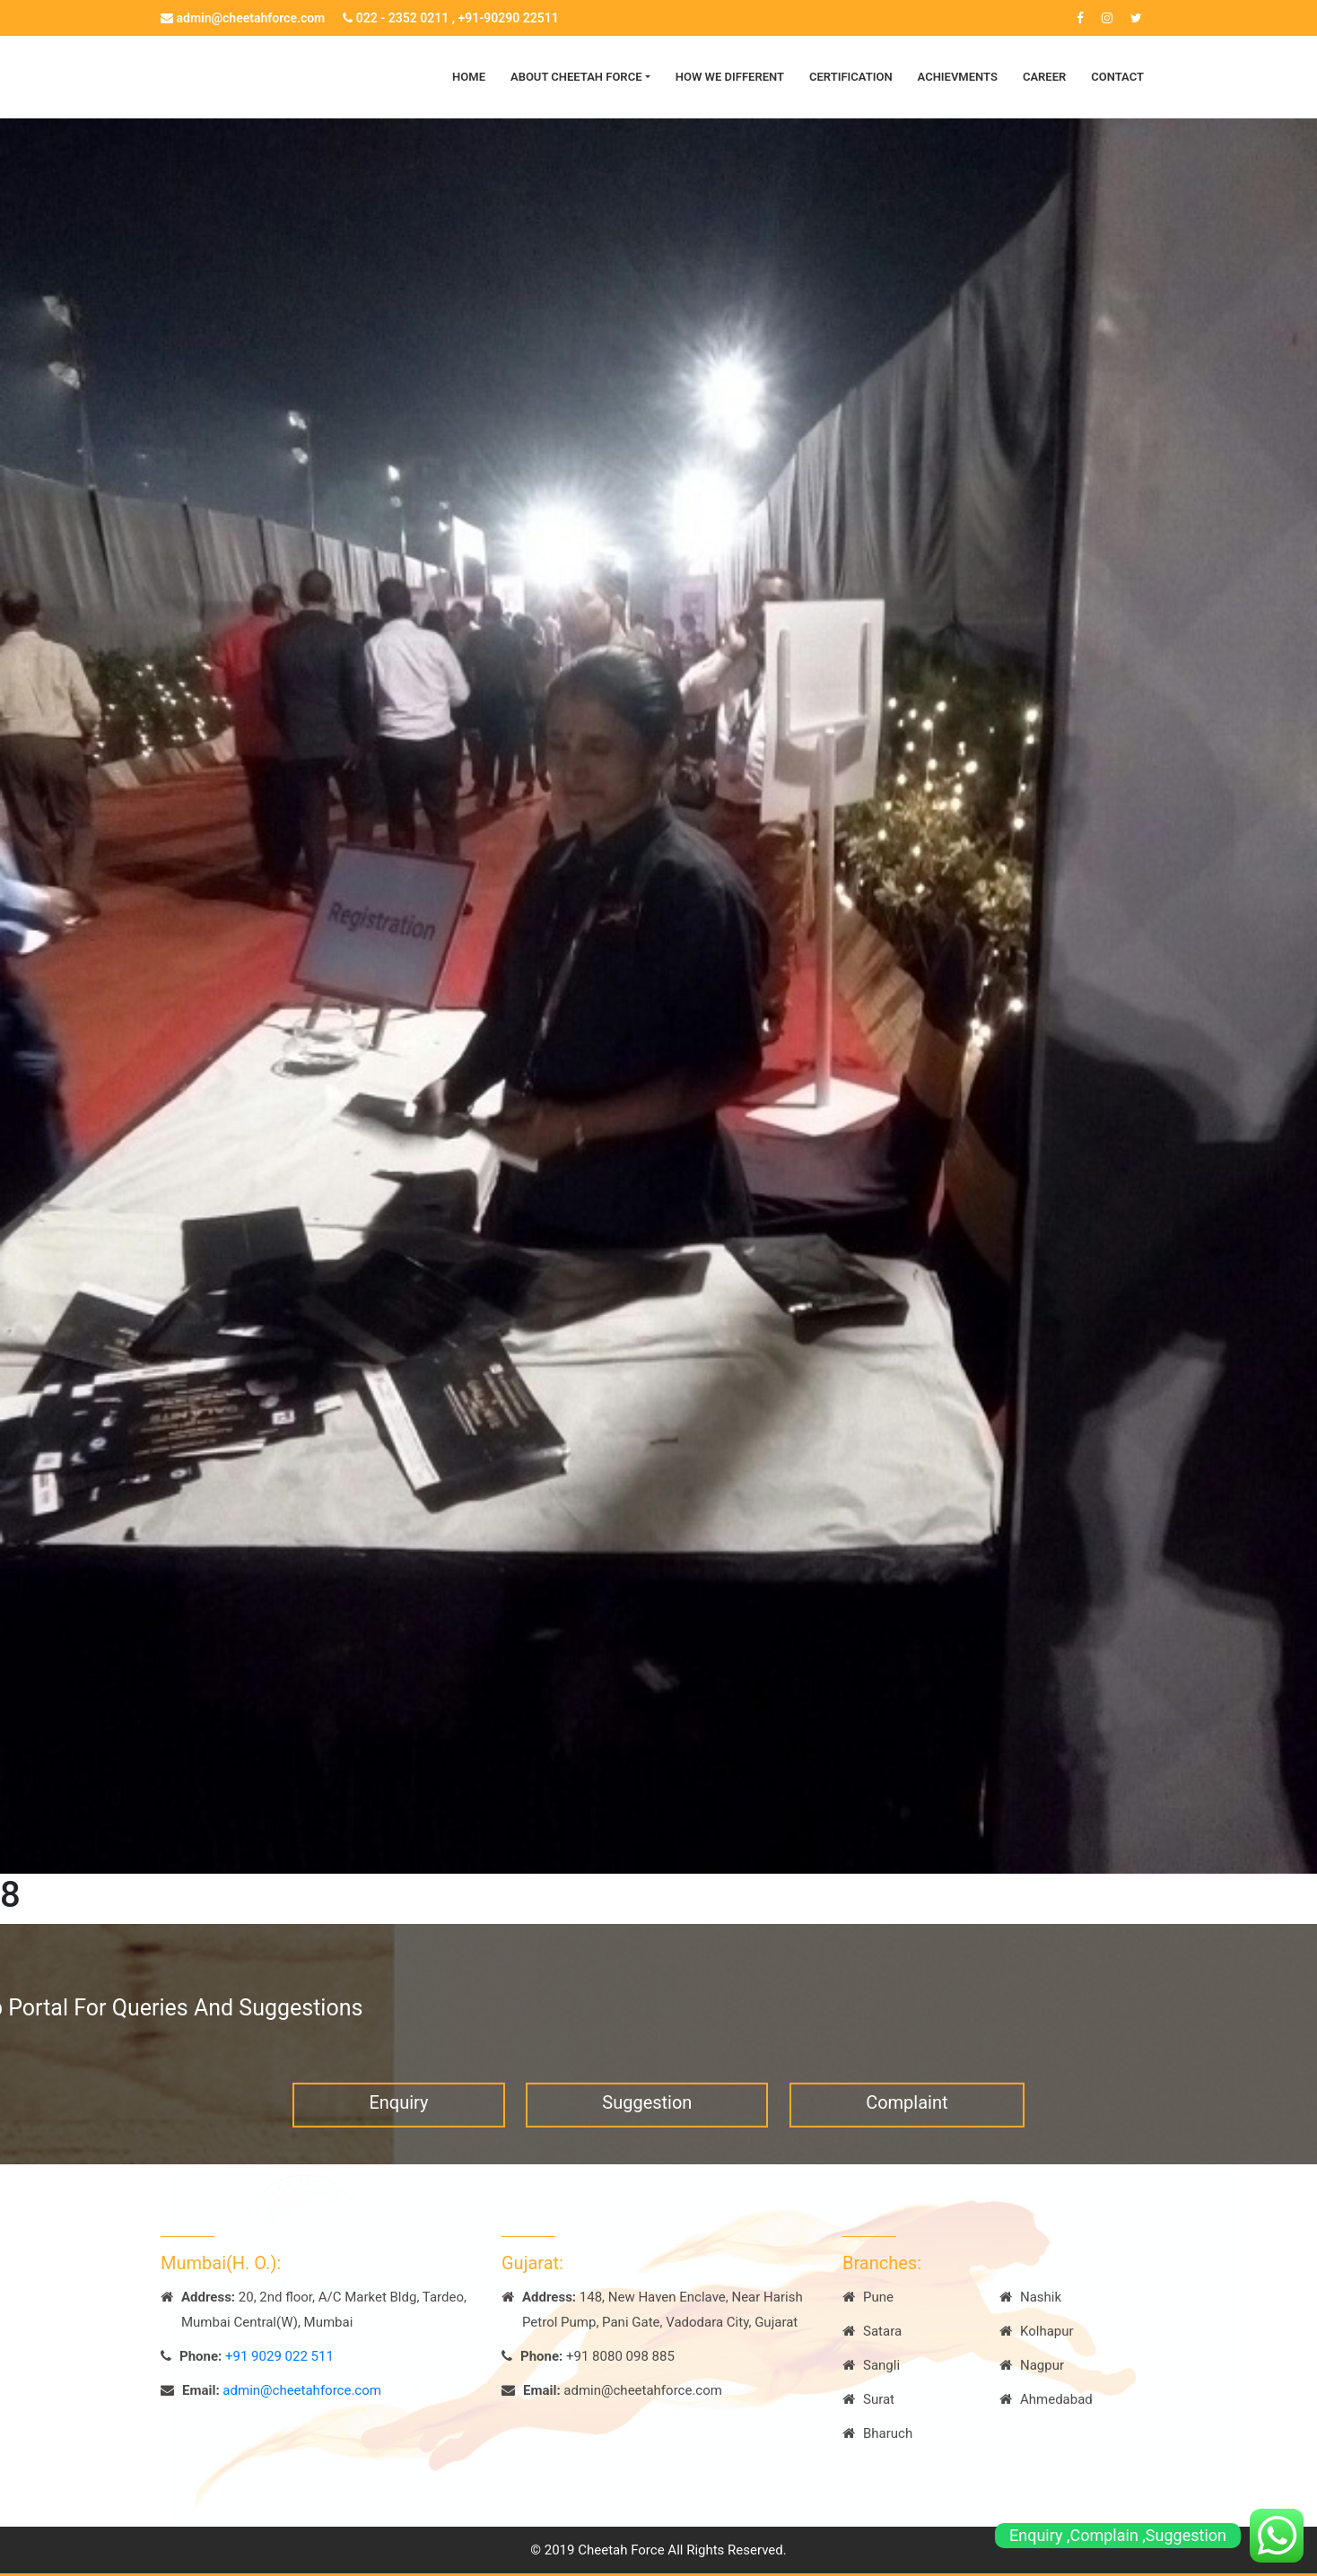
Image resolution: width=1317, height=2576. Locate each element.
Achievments (958, 76)
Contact (1117, 76)
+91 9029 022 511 (279, 2356)
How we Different (730, 76)
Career (1044, 76)
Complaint (906, 2124)
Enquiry (398, 2124)
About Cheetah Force (576, 76)
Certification (851, 76)
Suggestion (647, 2124)
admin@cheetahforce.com (243, 18)
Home (468, 76)
